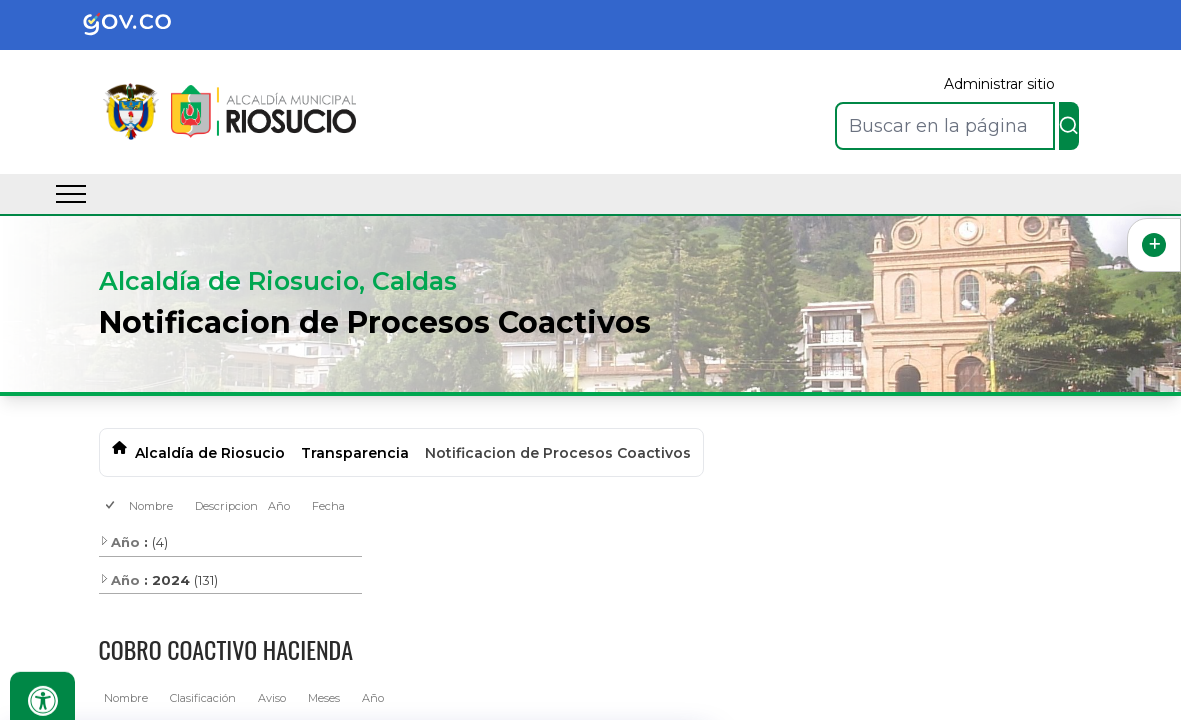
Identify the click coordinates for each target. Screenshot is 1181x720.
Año (279, 506)
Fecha (328, 506)
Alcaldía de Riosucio (210, 453)
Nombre (151, 506)
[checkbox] (111, 506)
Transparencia (355, 453)
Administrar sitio (999, 84)
